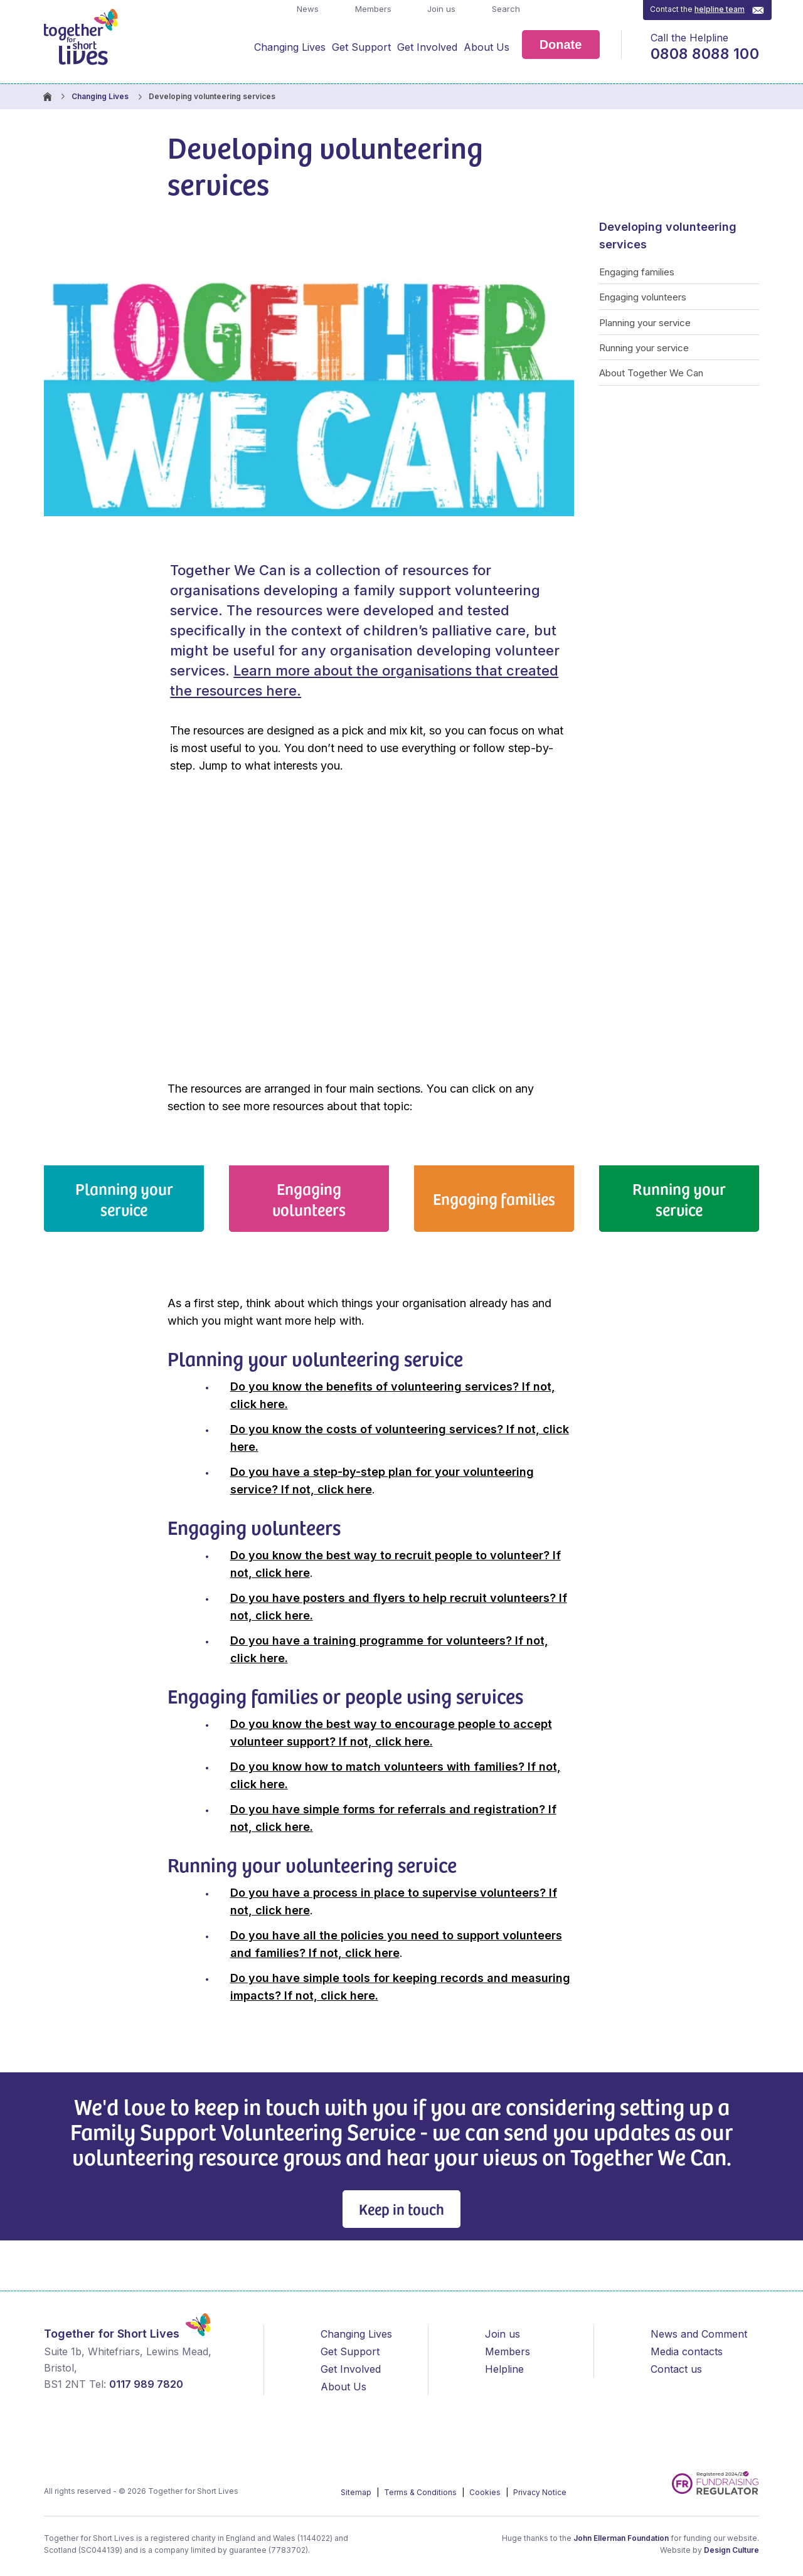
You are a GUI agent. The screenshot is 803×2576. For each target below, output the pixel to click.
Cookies (486, 2492)
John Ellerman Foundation (621, 2538)
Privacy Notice (539, 2492)
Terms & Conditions (421, 2492)
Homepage (47, 96)
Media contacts (687, 2351)
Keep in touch (401, 2208)
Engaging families (636, 272)
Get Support (361, 47)
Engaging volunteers (642, 297)
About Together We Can (651, 373)
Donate (561, 44)
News (306, 9)
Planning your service (645, 323)
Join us (440, 9)
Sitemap (357, 2492)
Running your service (644, 348)
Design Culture (731, 2550)
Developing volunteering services (668, 235)
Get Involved (427, 47)
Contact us (676, 2369)
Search (504, 9)
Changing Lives (290, 47)
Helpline (504, 2369)
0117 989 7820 (146, 2384)
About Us (486, 47)
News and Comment (699, 2334)
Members (372, 9)
